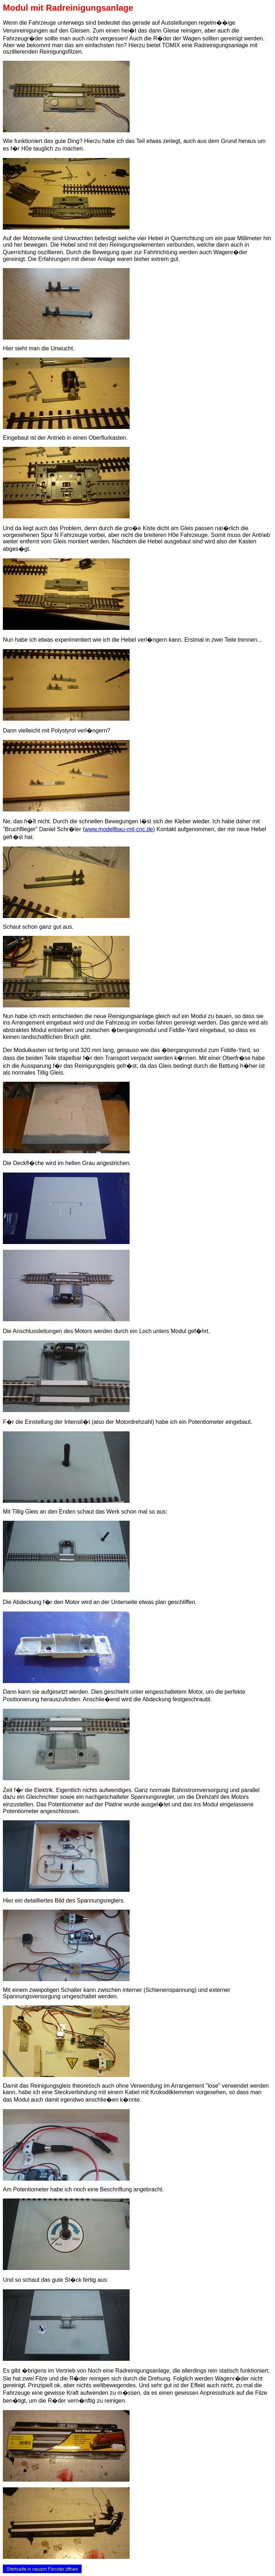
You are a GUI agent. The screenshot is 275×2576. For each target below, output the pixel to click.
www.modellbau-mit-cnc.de (119, 829)
